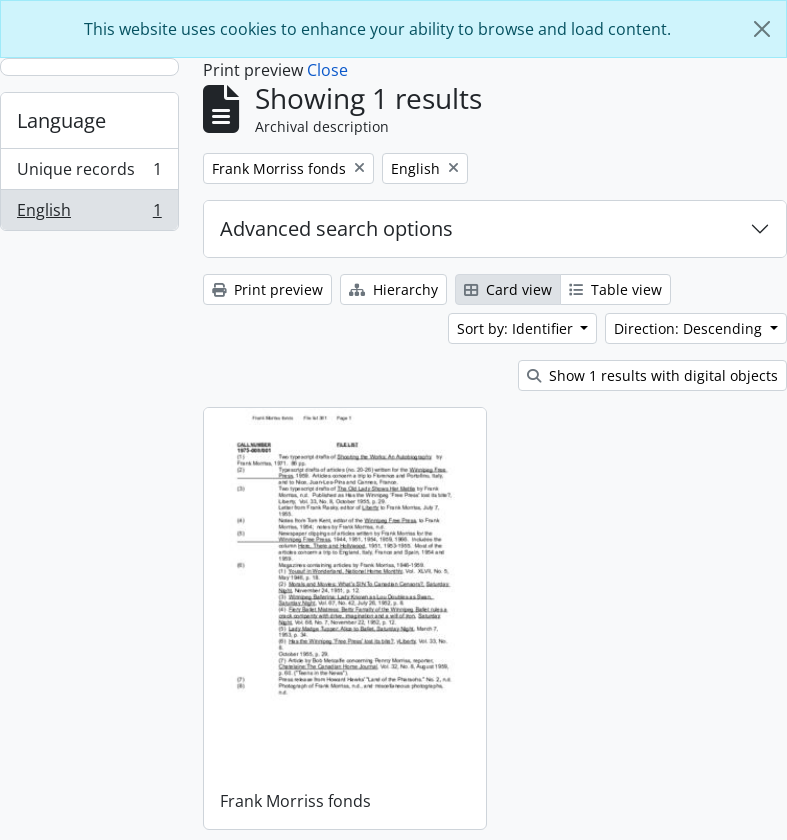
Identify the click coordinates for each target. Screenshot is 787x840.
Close (327, 70)
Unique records (89, 173)
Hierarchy (393, 289)
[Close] (762, 29)
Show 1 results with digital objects (652, 375)
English (89, 214)
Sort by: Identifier (517, 328)
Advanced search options (336, 228)
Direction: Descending (690, 328)
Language (61, 120)
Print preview (267, 289)
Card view (508, 289)
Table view (615, 289)
